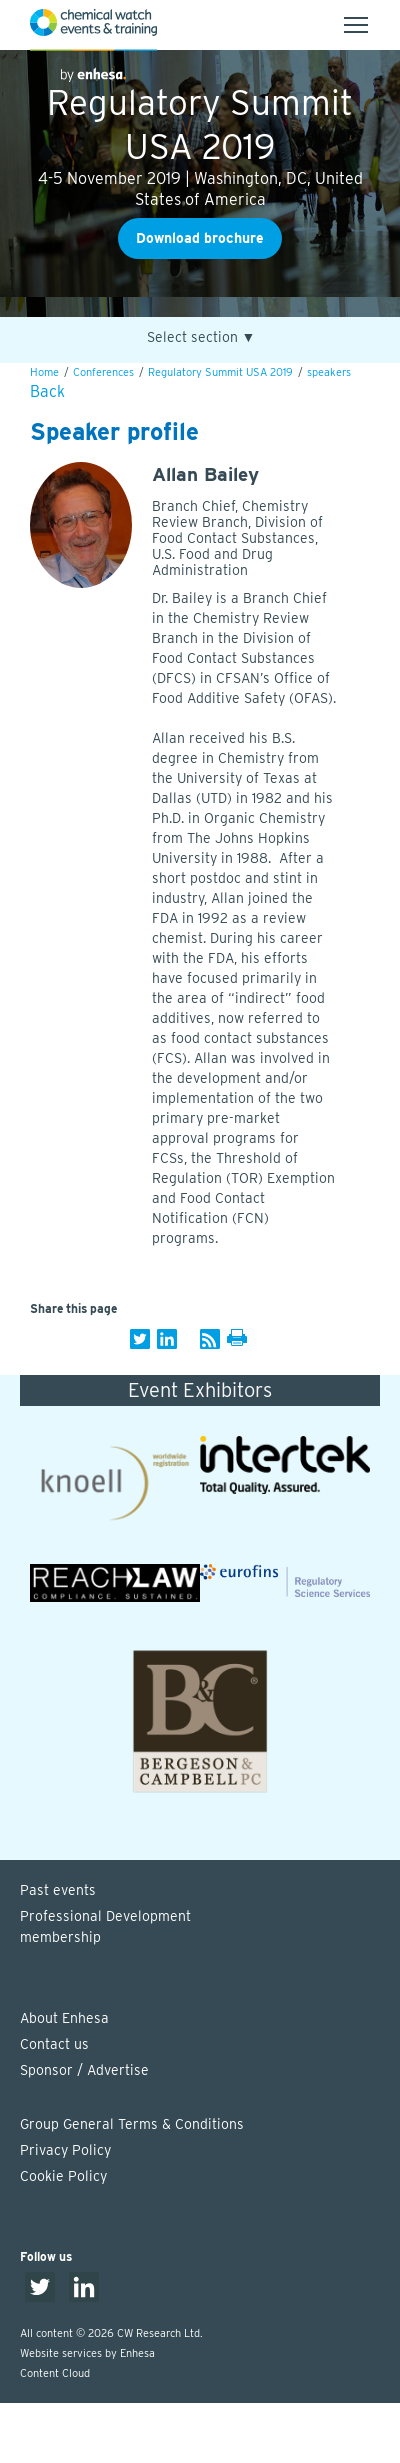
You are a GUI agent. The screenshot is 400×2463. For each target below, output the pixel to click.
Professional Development (210, 1928)
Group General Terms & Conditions (132, 2124)
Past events (58, 1890)
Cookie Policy (63, 2176)
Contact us (54, 2044)
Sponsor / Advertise (84, 2070)
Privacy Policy (65, 2150)
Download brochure (200, 238)
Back (47, 391)
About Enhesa (64, 2018)
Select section (201, 337)
